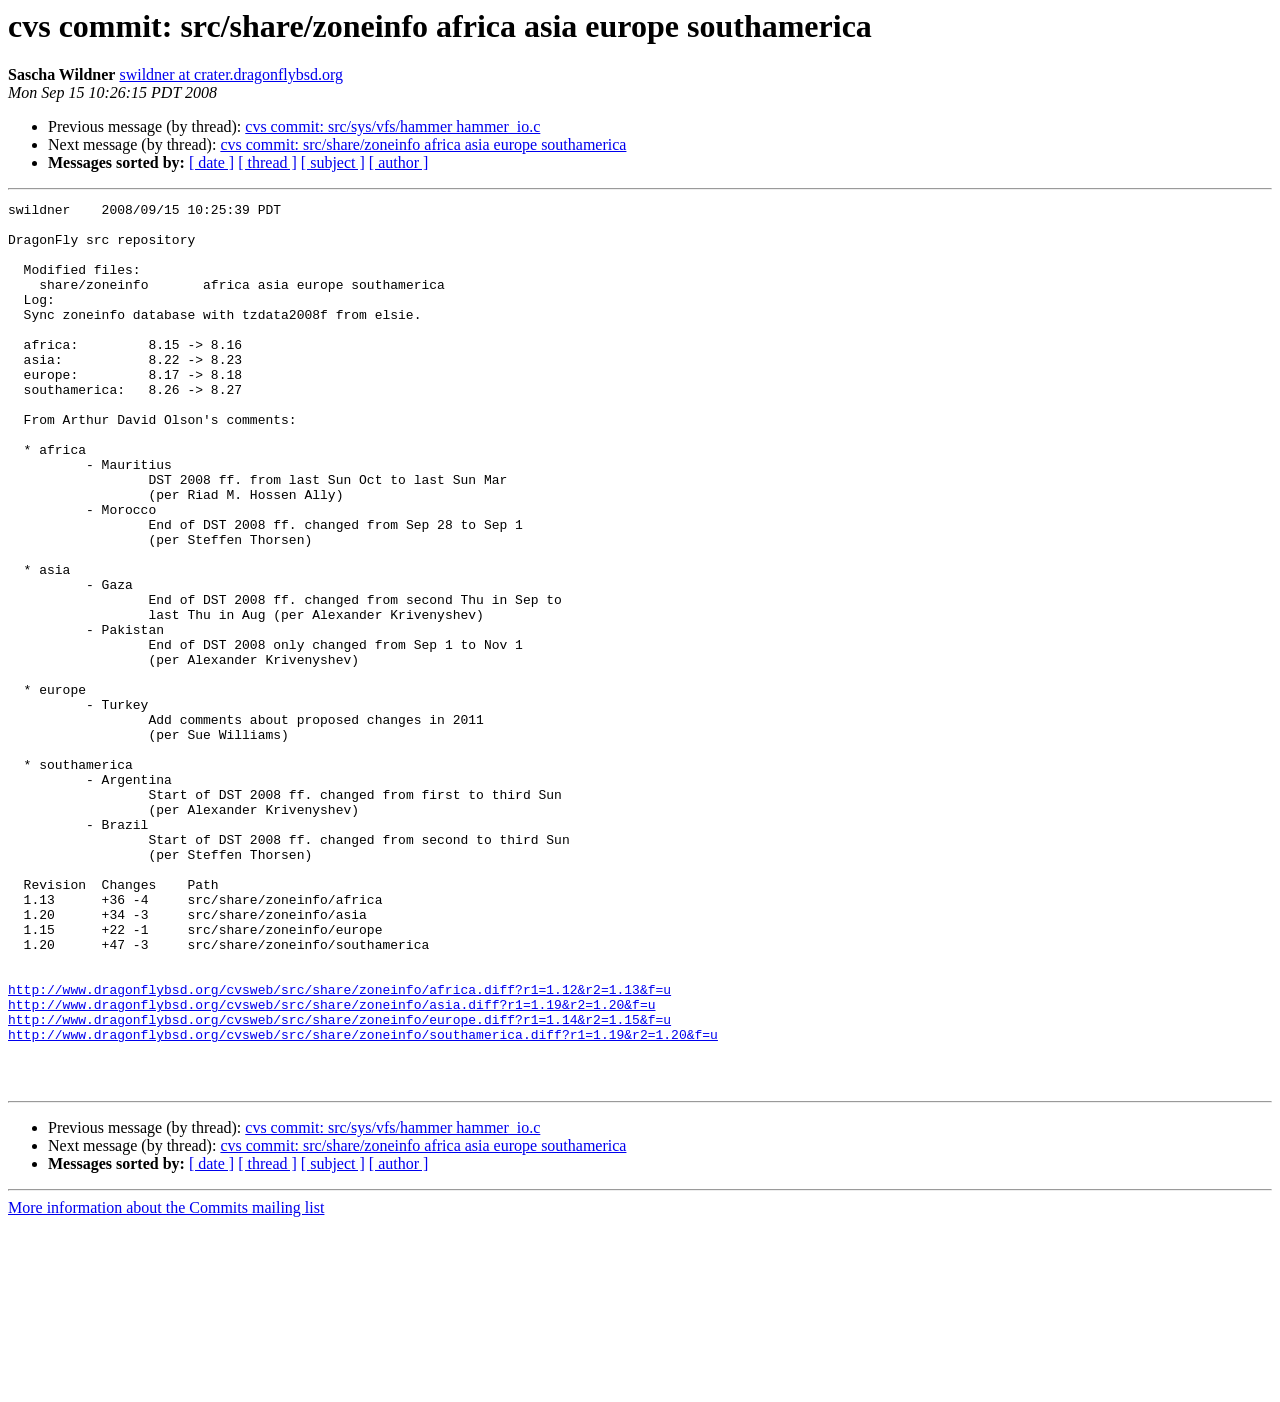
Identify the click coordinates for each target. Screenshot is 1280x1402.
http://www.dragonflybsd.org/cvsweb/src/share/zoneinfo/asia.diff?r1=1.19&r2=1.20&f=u (331, 1166)
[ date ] (211, 162)
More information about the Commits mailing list (166, 1384)
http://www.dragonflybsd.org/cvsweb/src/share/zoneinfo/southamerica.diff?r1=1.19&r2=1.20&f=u (363, 1202)
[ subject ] (333, 162)
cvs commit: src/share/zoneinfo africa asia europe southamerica (423, 144)
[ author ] (399, 162)
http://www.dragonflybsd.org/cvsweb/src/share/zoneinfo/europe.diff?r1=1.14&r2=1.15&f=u (339, 1184)
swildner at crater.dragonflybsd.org (231, 74)
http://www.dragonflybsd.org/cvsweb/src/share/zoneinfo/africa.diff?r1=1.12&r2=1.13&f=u (339, 1148)
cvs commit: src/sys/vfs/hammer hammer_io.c (392, 126)
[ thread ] (267, 162)
